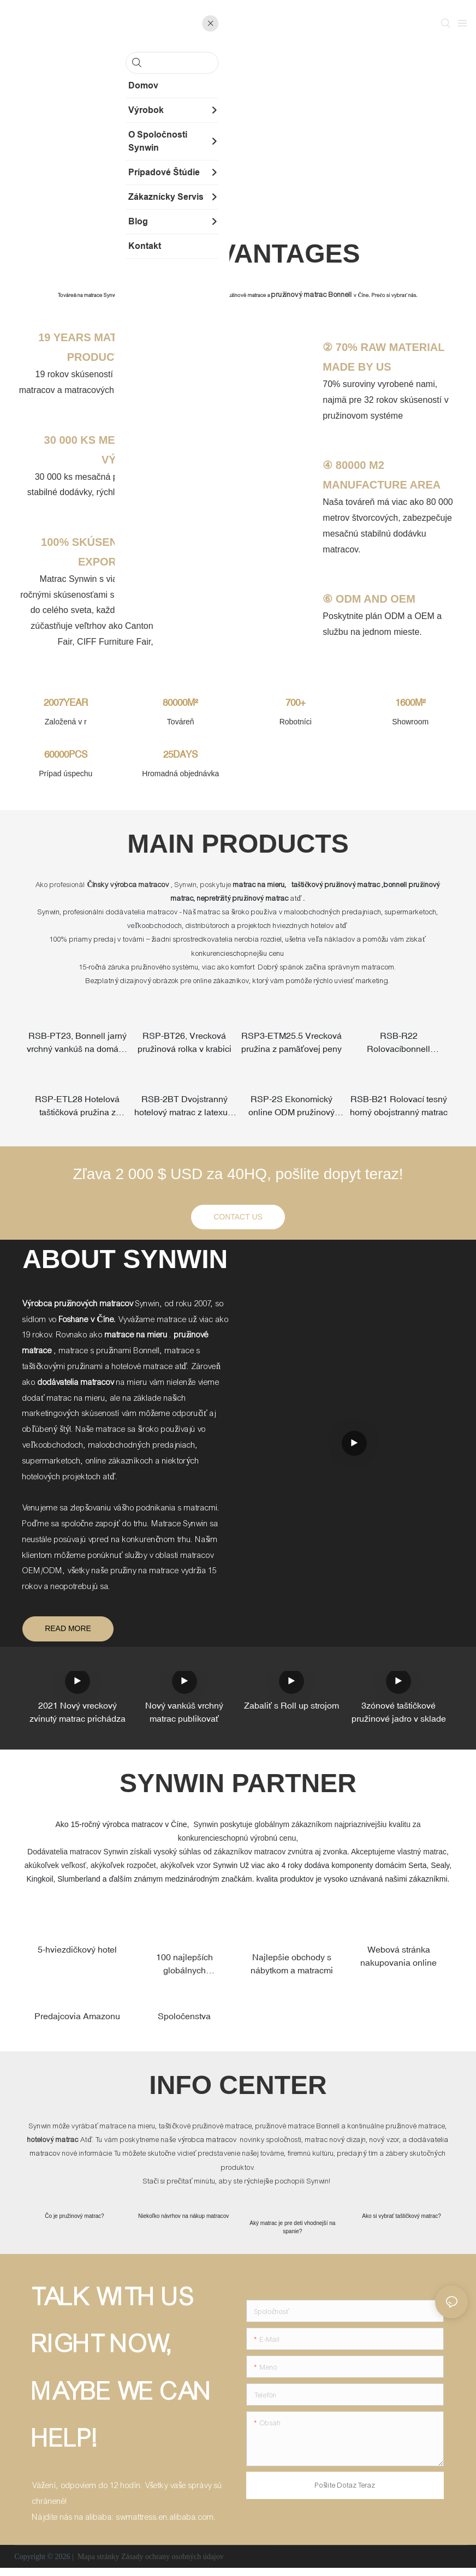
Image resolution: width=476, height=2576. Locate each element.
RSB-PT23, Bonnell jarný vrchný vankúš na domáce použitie (77, 1044)
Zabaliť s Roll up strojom (291, 1711)
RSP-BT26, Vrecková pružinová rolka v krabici (184, 1043)
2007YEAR (66, 702)
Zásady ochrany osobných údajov (172, 2565)
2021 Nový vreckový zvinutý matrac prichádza (77, 1717)
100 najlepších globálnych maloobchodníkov (184, 1970)
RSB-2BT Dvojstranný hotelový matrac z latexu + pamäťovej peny (184, 1110)
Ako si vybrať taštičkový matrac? (401, 2223)
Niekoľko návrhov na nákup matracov (184, 2223)
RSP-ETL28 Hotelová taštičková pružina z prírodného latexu (77, 1110)
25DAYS (180, 754)
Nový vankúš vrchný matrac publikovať (184, 1717)
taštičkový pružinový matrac (336, 885)
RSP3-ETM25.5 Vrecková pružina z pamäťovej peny (291, 1044)
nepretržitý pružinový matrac (243, 898)
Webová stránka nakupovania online (398, 1961)
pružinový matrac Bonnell (312, 294)
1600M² (410, 702)
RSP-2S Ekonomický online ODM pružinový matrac (291, 1110)
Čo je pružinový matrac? (74, 2223)
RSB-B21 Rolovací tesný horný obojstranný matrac (399, 1109)
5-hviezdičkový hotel (77, 1955)
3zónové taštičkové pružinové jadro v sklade (399, 1717)
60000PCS (65, 754)
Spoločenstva (184, 2021)
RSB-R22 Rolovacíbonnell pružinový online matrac (399, 1044)
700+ (295, 702)
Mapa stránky (98, 2565)
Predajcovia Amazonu (77, 2021)
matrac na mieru (259, 885)
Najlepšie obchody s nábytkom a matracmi (292, 1969)
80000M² (180, 702)
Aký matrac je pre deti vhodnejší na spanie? (292, 2234)
